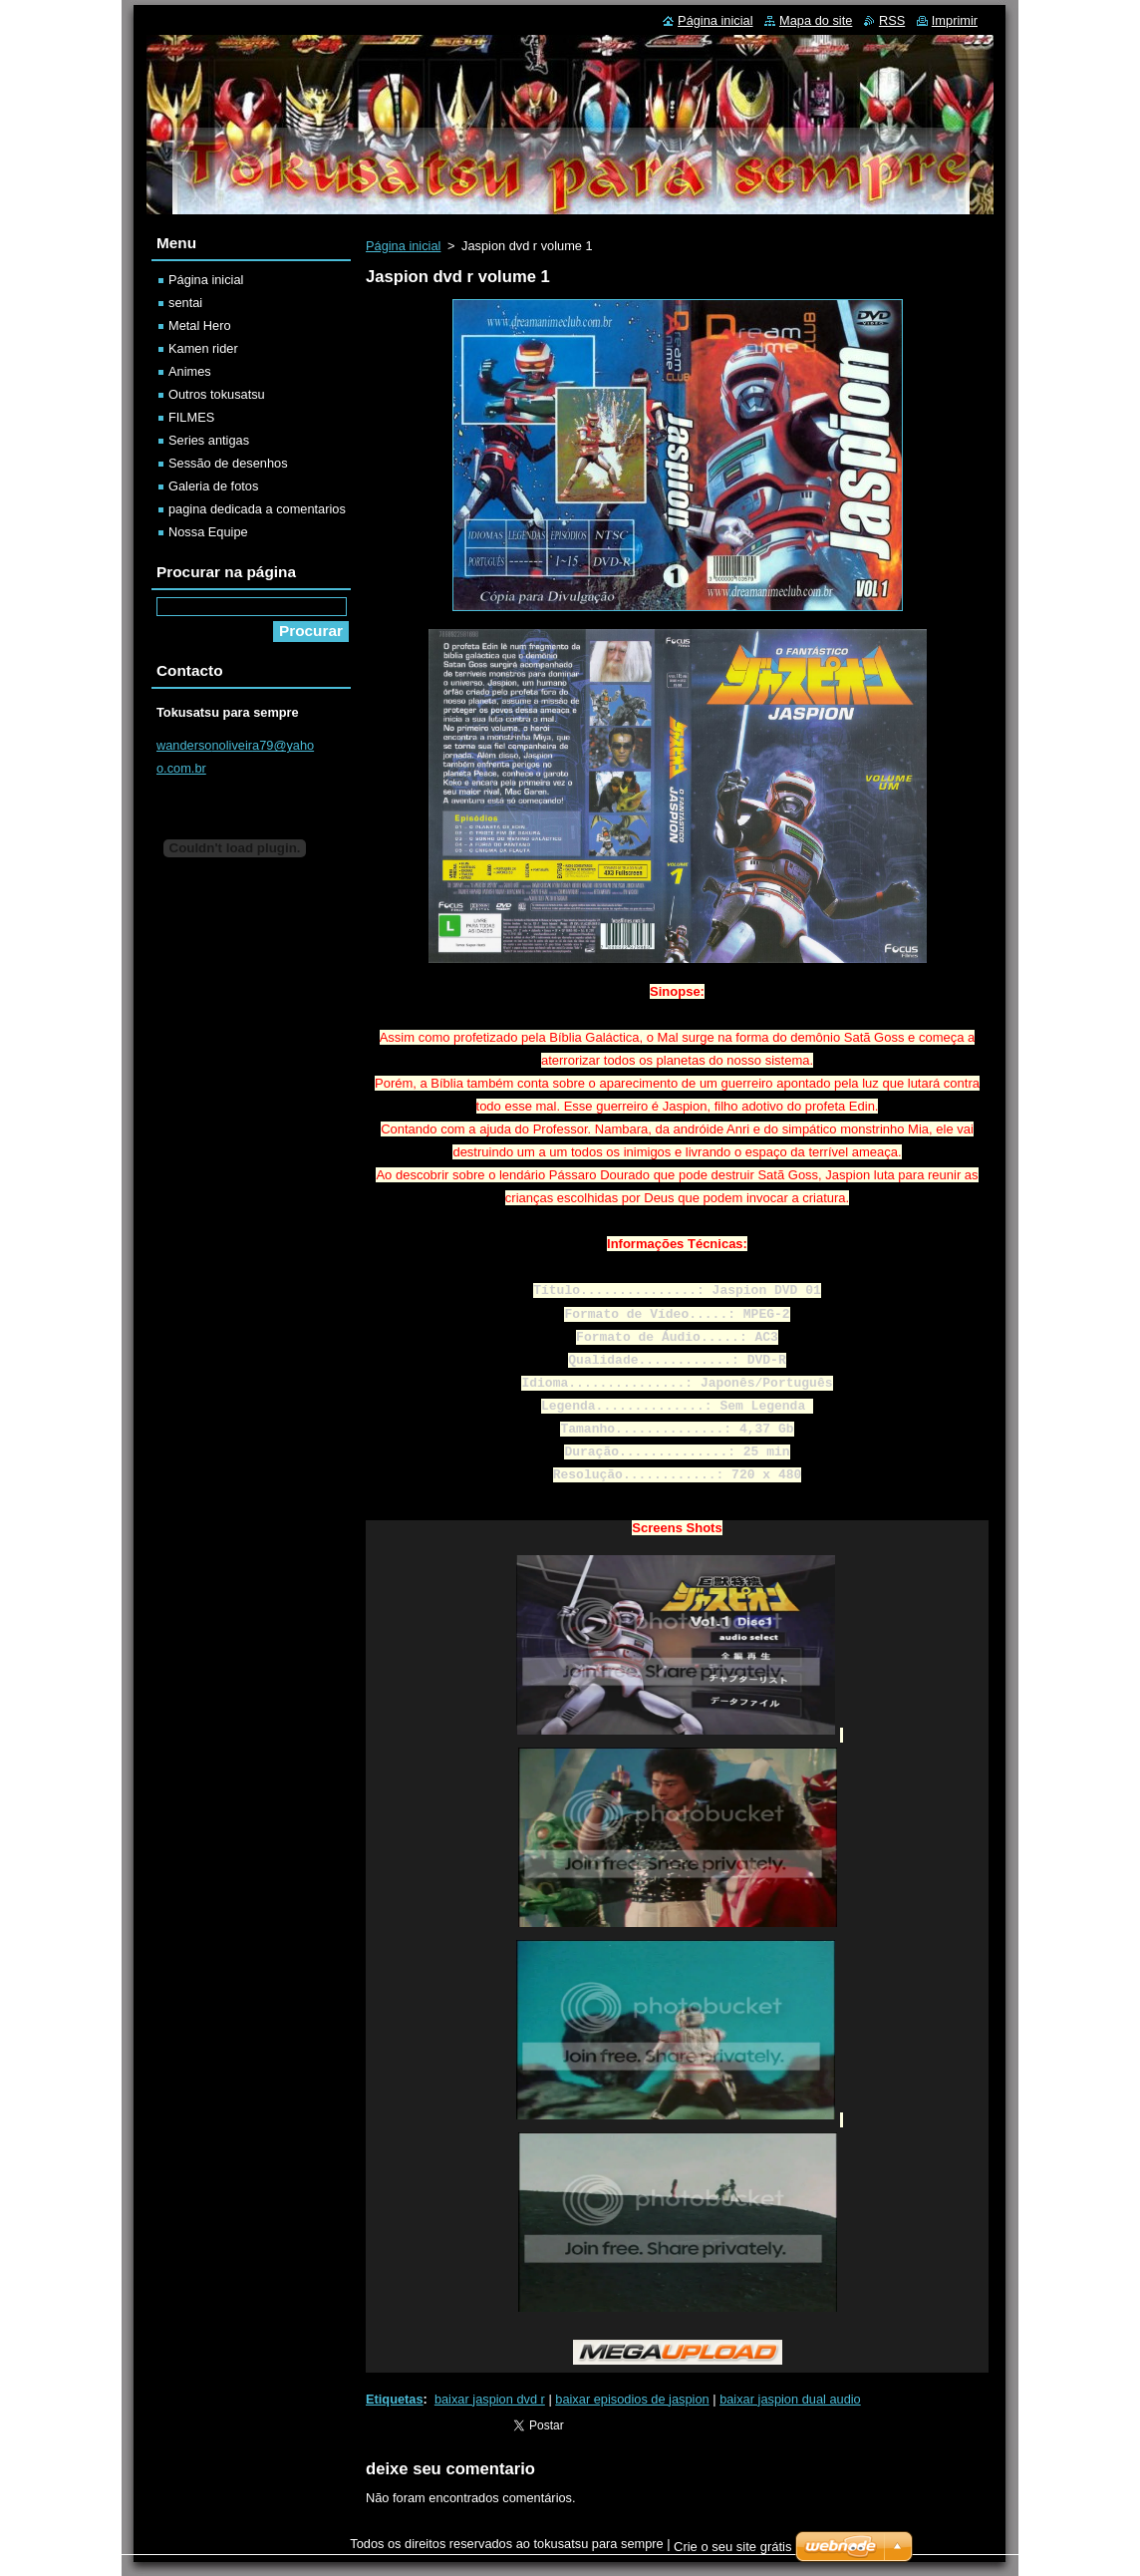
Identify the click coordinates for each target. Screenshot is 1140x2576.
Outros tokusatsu (216, 394)
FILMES (191, 417)
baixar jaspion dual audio (790, 2399)
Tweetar (523, 2422)
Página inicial (403, 245)
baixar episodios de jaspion (632, 2399)
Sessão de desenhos (228, 463)
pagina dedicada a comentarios (257, 508)
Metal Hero (199, 325)
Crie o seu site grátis (733, 2546)
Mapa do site (815, 20)
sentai (185, 302)
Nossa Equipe (208, 531)
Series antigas (208, 440)
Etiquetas (395, 2399)
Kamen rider (203, 348)
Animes (189, 371)
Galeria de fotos (213, 486)
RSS (892, 20)
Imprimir (955, 20)
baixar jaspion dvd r (489, 2399)
